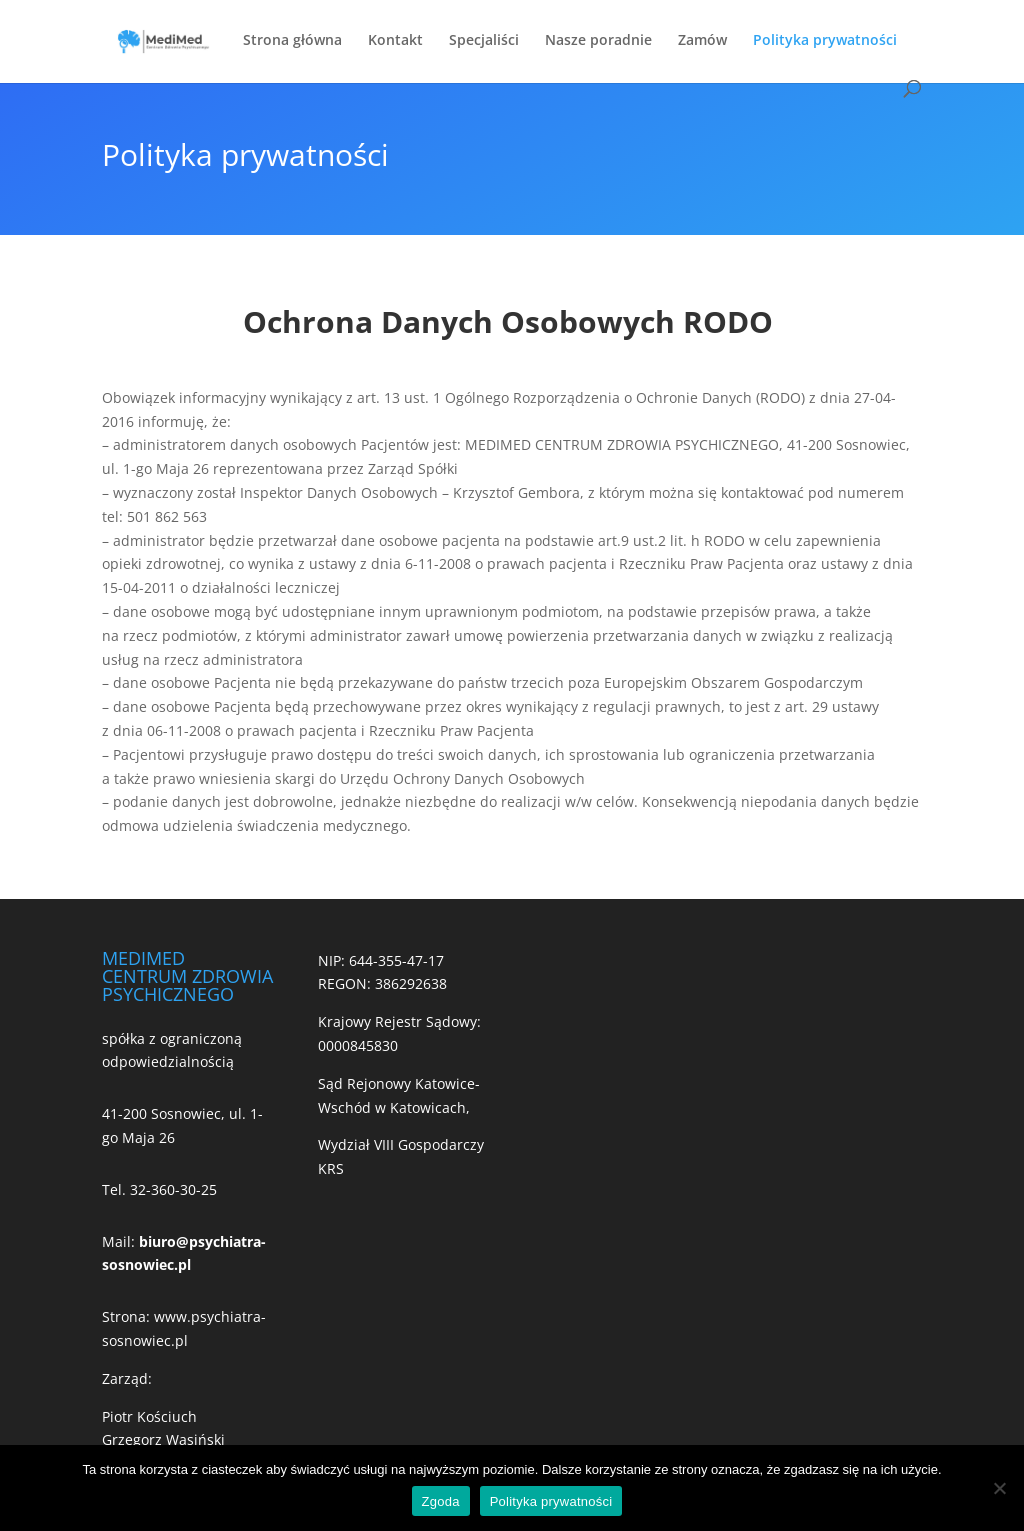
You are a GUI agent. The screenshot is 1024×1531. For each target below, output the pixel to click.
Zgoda (441, 1501)
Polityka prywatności (825, 41)
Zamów (702, 41)
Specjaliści (484, 41)
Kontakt (395, 41)
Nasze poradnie (598, 41)
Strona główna (292, 41)
